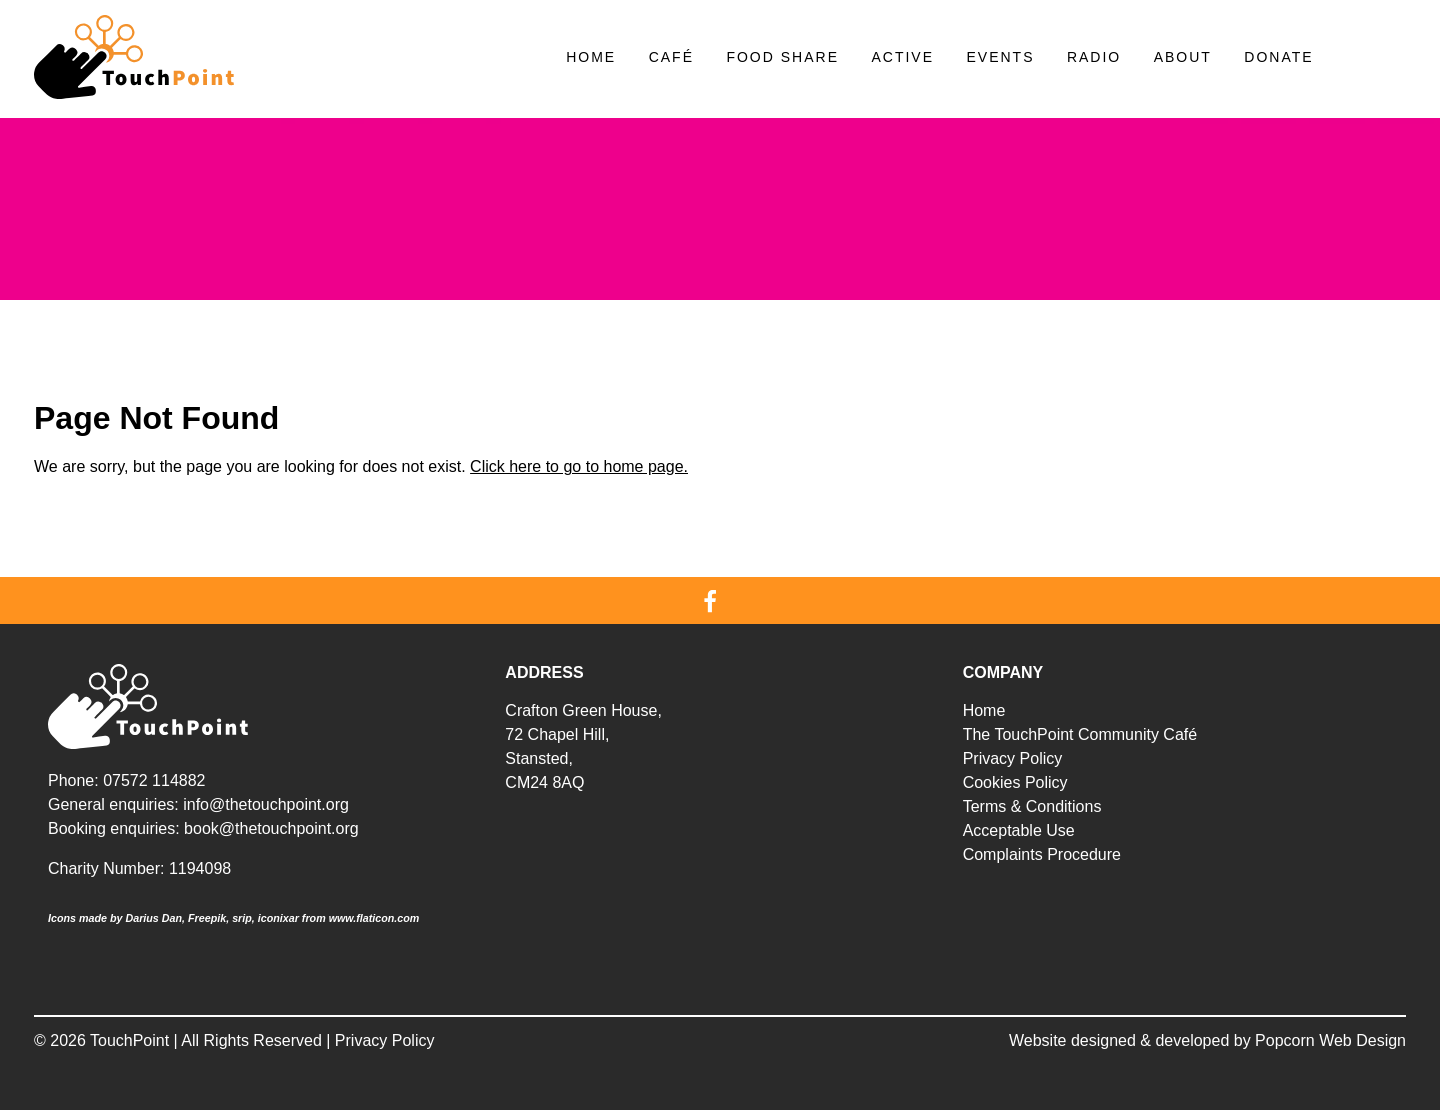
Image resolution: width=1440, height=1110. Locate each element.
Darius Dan (153, 918)
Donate (1278, 57)
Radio (1094, 57)
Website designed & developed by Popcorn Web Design (1207, 1040)
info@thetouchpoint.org (266, 804)
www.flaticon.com (374, 918)
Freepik (207, 918)
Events (1000, 57)
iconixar (278, 918)
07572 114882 (154, 780)
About (1183, 57)
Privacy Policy (1013, 758)
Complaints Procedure (1042, 854)
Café (671, 57)
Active (902, 57)
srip (242, 918)
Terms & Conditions (1032, 806)
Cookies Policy (1015, 782)
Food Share (782, 57)
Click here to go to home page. (579, 466)
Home (591, 57)
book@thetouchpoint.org (271, 828)
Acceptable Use (1019, 830)
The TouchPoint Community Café (1080, 734)
